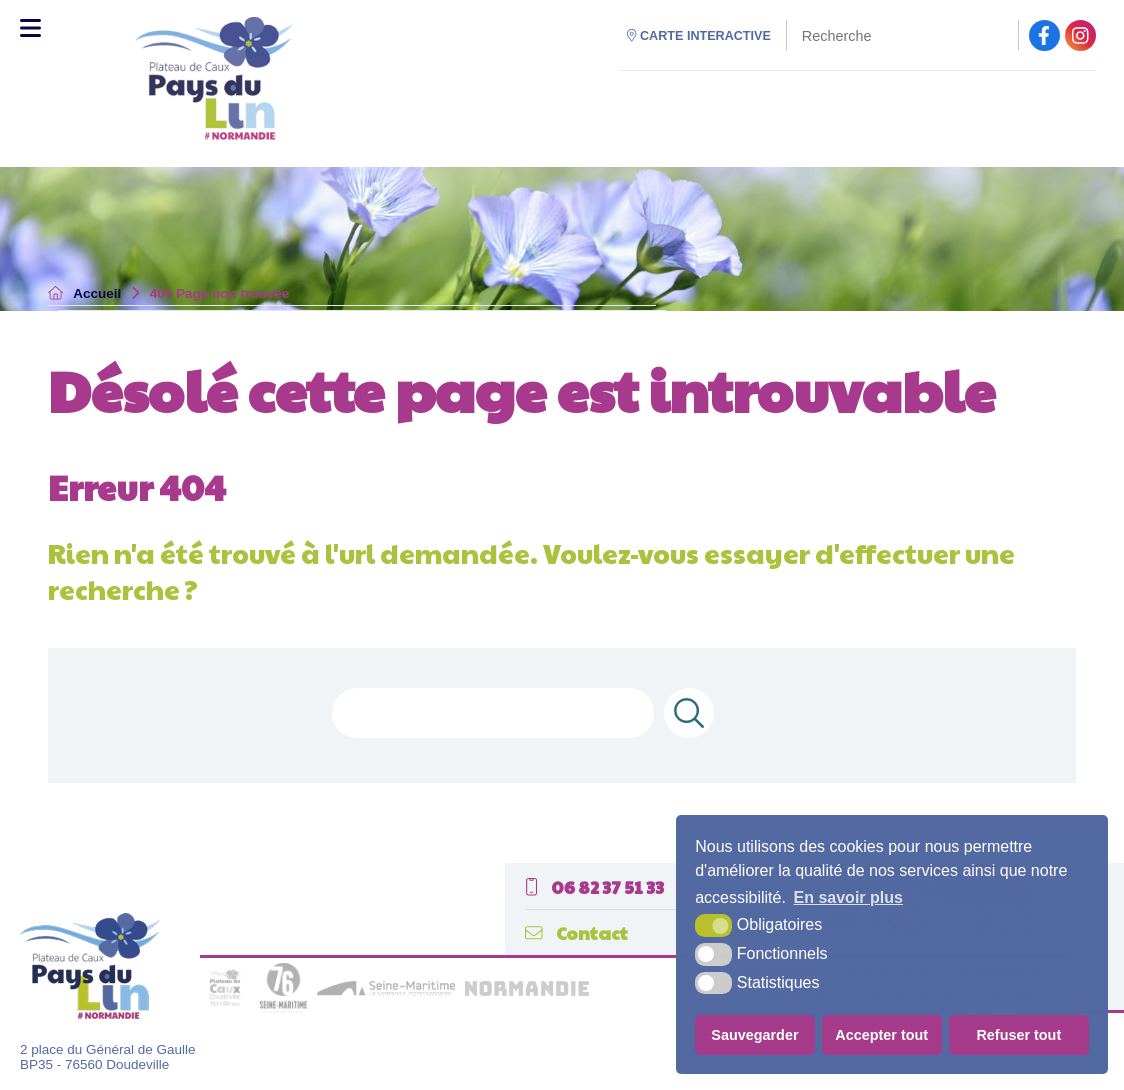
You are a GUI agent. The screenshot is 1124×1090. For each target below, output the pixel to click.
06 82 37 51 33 (594, 886)
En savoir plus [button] (848, 897)
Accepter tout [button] (881, 1035)
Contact (576, 932)
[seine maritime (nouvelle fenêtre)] (386, 991)
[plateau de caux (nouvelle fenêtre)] (225, 1008)
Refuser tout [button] (1018, 1035)
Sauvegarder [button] (754, 1035)
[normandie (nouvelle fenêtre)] (527, 991)
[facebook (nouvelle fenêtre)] (1044, 35)
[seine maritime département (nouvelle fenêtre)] (283, 1008)
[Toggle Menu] (30, 28)
